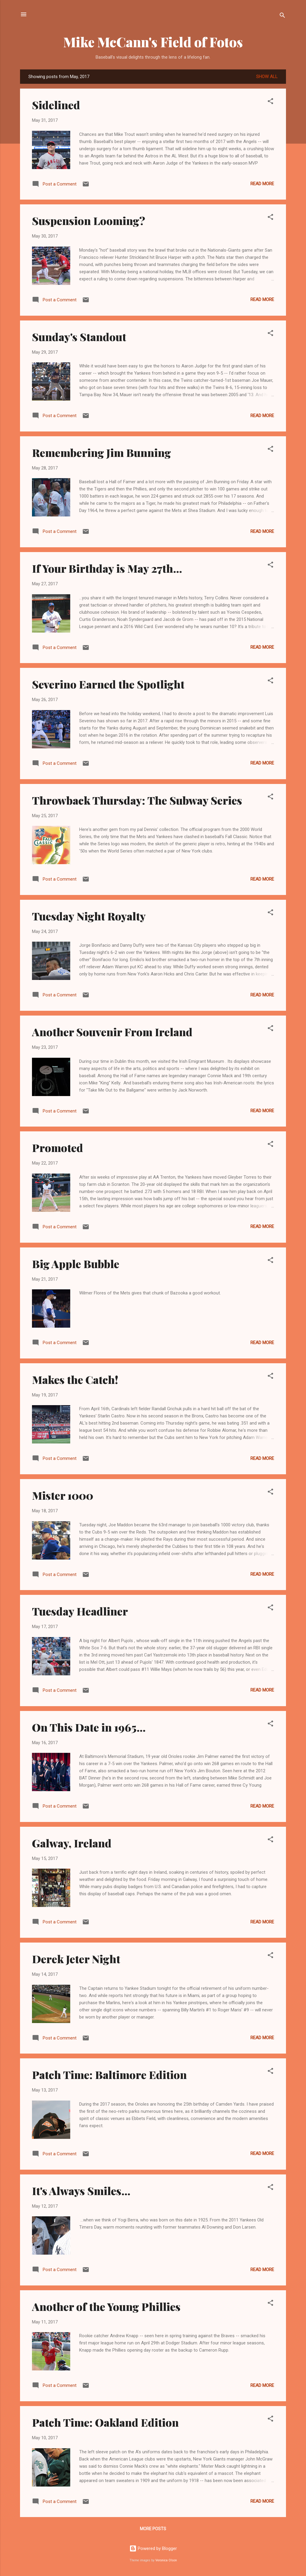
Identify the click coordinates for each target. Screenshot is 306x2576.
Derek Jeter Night (76, 1959)
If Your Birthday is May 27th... (107, 568)
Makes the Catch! (75, 1379)
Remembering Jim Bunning (101, 452)
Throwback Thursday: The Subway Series (137, 800)
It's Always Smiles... (81, 2190)
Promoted (57, 1147)
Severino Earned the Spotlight (108, 684)
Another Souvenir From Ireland (112, 1032)
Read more (262, 183)
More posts (153, 2528)
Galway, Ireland (71, 1843)
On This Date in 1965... (89, 1727)
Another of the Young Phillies (106, 2306)
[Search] (282, 16)
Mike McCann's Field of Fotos (153, 42)
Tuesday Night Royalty (89, 916)
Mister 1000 (62, 1495)
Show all (267, 76)
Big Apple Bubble (75, 1263)
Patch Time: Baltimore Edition (109, 2074)
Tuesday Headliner (80, 1611)
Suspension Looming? (88, 220)
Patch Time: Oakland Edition (105, 2422)
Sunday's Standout (79, 336)
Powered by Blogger (153, 2548)
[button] (270, 102)
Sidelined (56, 105)
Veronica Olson (166, 2560)
